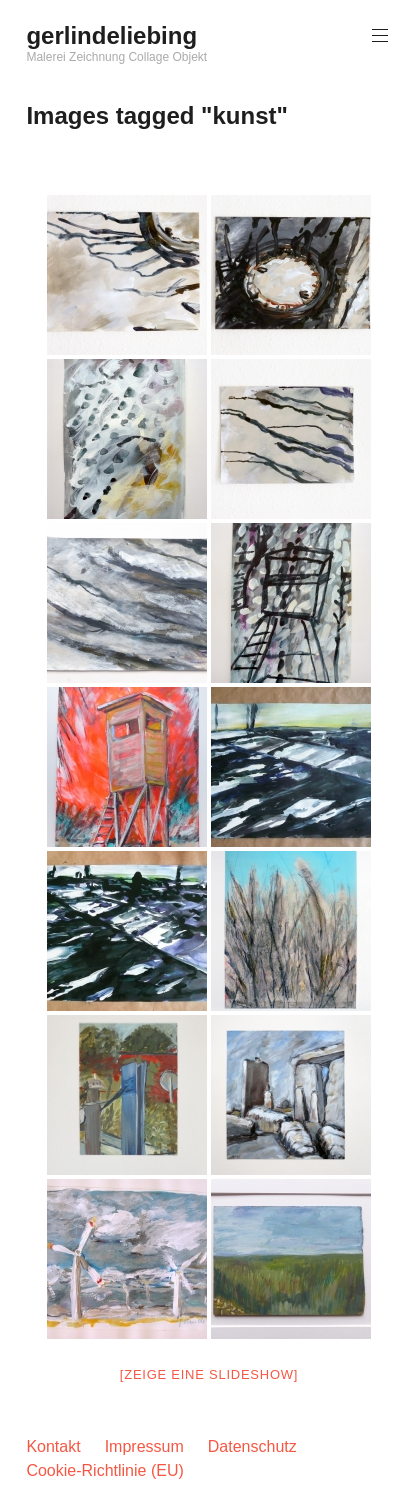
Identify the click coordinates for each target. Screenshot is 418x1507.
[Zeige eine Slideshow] (209, 1374)
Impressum (144, 1446)
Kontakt (53, 1446)
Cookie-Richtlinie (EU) (104, 1470)
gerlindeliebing (111, 35)
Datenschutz (252, 1446)
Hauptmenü (378, 35)
